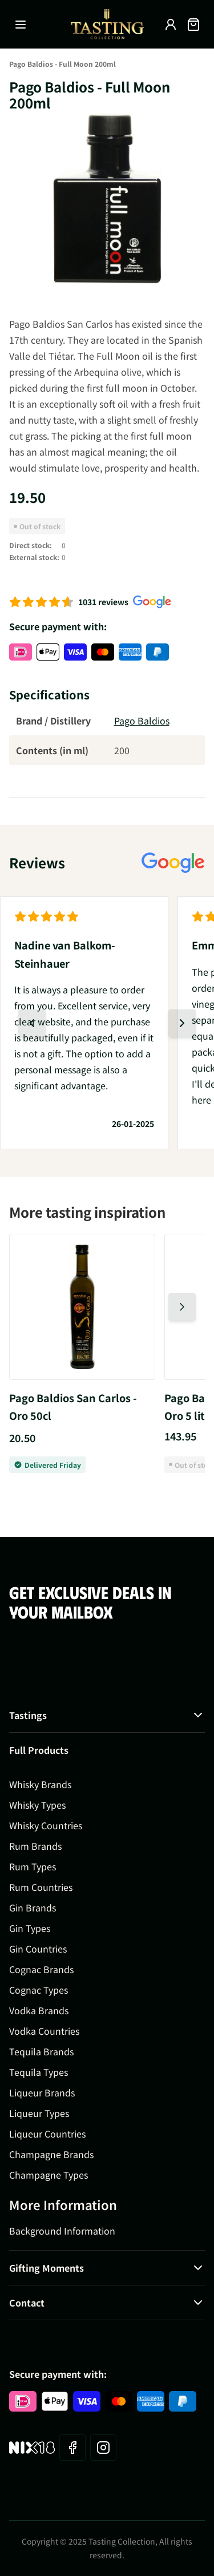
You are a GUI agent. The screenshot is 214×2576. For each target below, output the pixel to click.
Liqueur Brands (42, 2092)
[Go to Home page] (107, 24)
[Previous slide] (32, 1023)
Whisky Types (37, 1805)
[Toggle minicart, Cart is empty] (193, 24)
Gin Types (29, 1928)
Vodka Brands (38, 2010)
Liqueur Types (39, 2113)
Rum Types (32, 1866)
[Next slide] (182, 1023)
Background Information (62, 2230)
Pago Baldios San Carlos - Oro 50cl (73, 1406)
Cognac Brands (41, 1969)
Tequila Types (38, 2072)
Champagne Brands (51, 2154)
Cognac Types (38, 1990)
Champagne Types (48, 2174)
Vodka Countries (44, 2031)
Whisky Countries (45, 1825)
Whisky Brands (40, 1784)
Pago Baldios (141, 720)
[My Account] (170, 24)
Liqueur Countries (47, 2133)
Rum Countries (40, 1887)
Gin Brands (32, 1907)
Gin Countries (38, 1948)
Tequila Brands (41, 2051)
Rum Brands (35, 1846)
